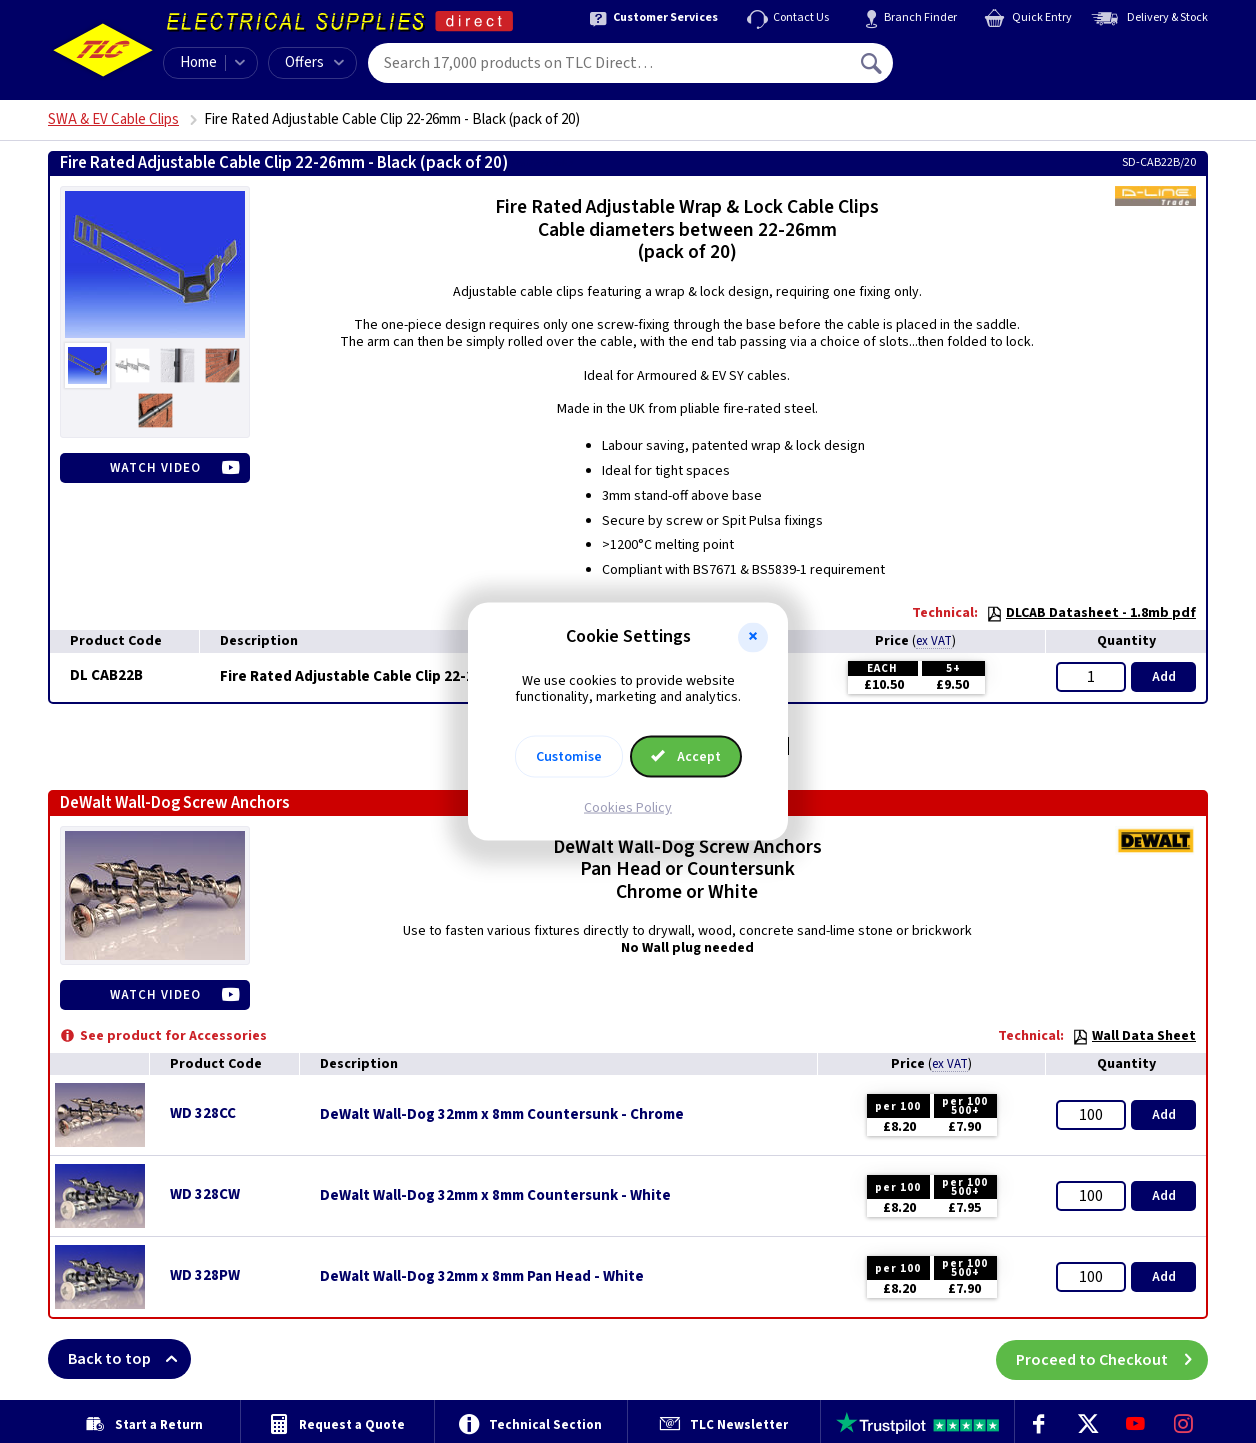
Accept (686, 757)
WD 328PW (205, 1275)
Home (198, 62)
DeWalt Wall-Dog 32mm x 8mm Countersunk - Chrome (502, 1115)
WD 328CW (205, 1194)
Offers (314, 62)
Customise (569, 757)
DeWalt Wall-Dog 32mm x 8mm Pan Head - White (482, 1277)
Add (1164, 677)
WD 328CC (203, 1113)
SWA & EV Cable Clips (113, 119)
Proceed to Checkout (1112, 1359)
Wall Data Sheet (1134, 1036)
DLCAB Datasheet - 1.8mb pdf (1091, 613)
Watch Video (155, 468)
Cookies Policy (628, 808)
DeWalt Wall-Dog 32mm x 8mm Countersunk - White (495, 1196)
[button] (753, 637)
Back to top (129, 1359)
